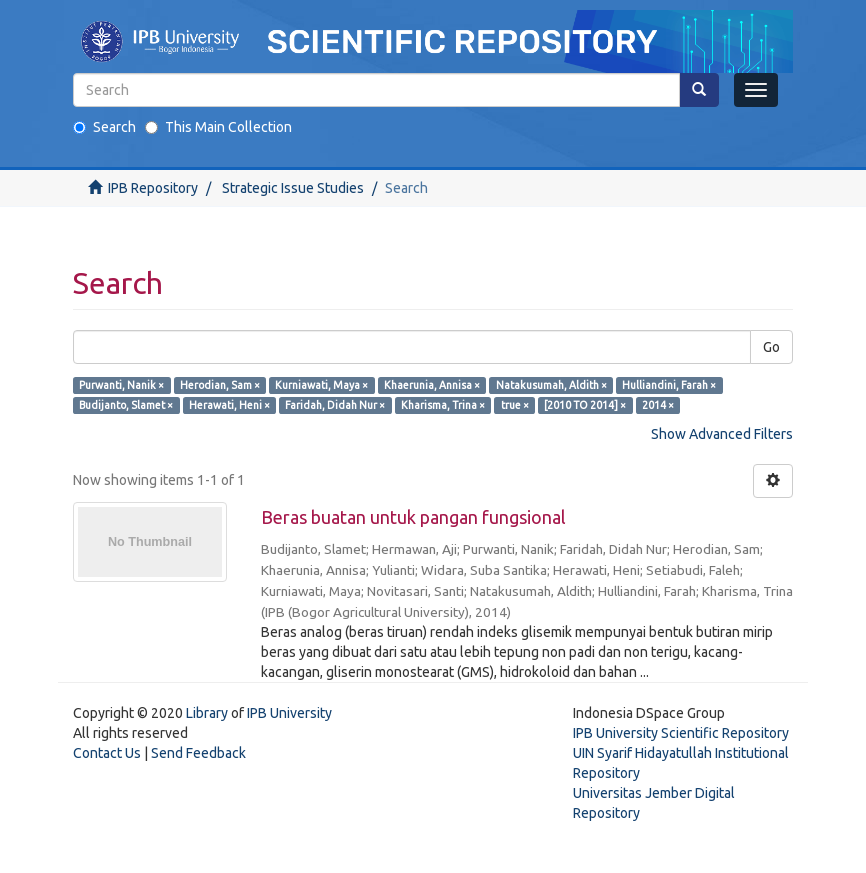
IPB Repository (153, 188)
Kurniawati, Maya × (321, 385)
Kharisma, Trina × (443, 405)
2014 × (658, 405)
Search (104, 127)
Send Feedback (198, 753)
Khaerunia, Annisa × (432, 385)
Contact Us (107, 753)
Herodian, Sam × (220, 385)
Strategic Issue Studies (293, 188)
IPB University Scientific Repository (681, 733)
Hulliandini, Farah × (669, 385)
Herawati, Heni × (229, 405)
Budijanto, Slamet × (126, 405)
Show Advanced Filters (722, 434)
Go (771, 347)
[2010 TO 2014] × (585, 405)
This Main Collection (218, 127)
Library (207, 713)
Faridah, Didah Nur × (335, 405)
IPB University (289, 713)
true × (515, 405)
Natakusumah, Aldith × (551, 385)
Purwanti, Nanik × (121, 385)
